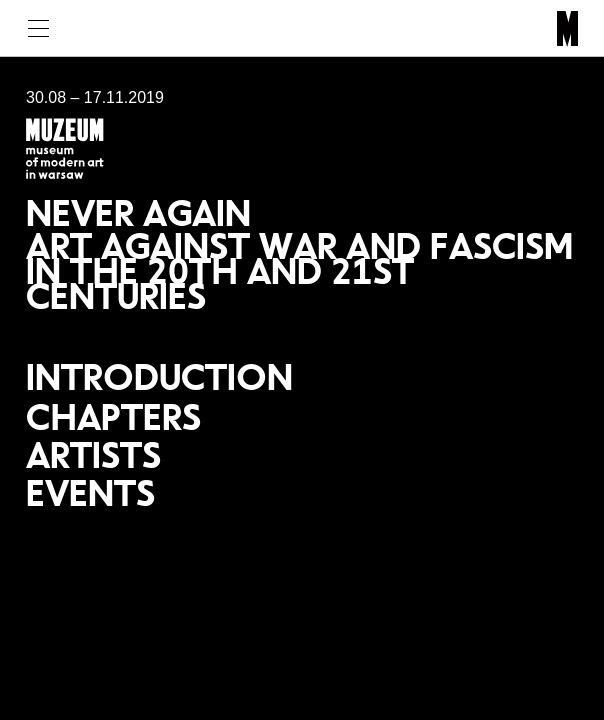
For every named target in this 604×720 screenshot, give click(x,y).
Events (90, 493)
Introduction (159, 377)
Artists (93, 455)
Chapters (113, 417)
